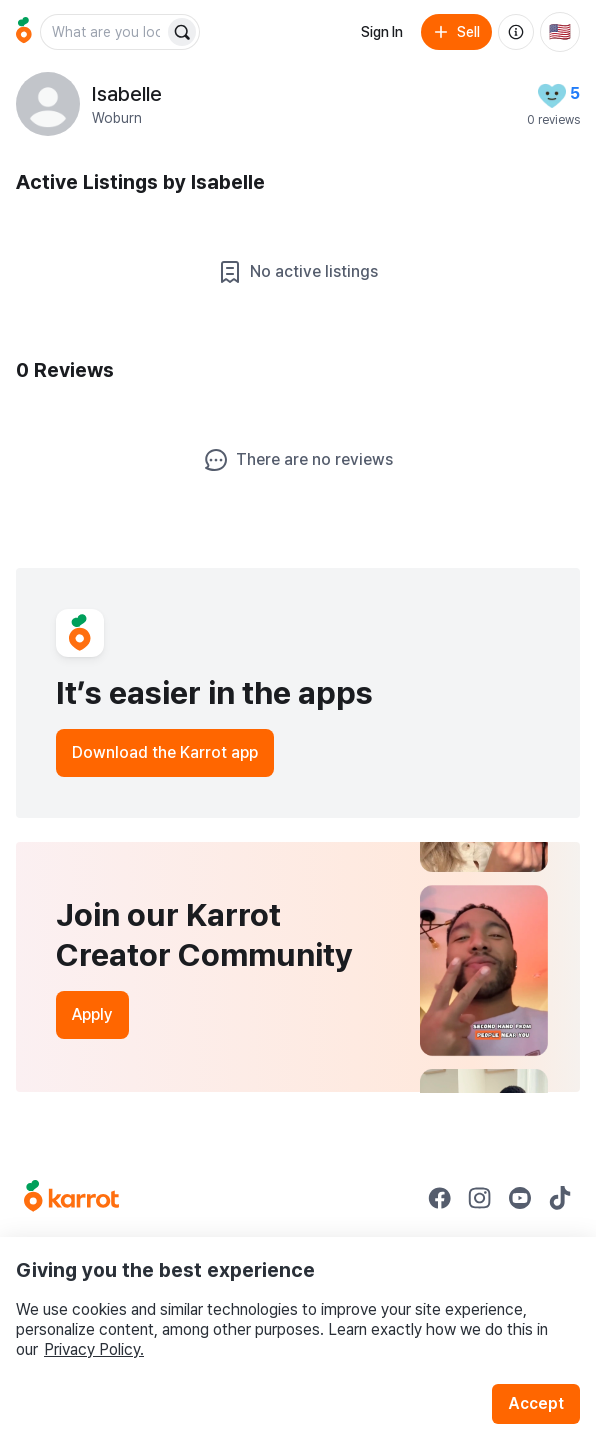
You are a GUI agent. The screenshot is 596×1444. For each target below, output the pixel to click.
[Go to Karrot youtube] (520, 1198)
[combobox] (104, 32)
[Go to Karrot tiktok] (560, 1198)
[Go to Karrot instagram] (480, 1198)
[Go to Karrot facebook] (440, 1198)
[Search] (182, 32)
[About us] (516, 32)
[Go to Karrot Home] (71, 1198)
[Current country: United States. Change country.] (560, 32)
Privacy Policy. (94, 1349)
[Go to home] (24, 32)
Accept (536, 1403)
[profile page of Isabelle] (48, 104)
